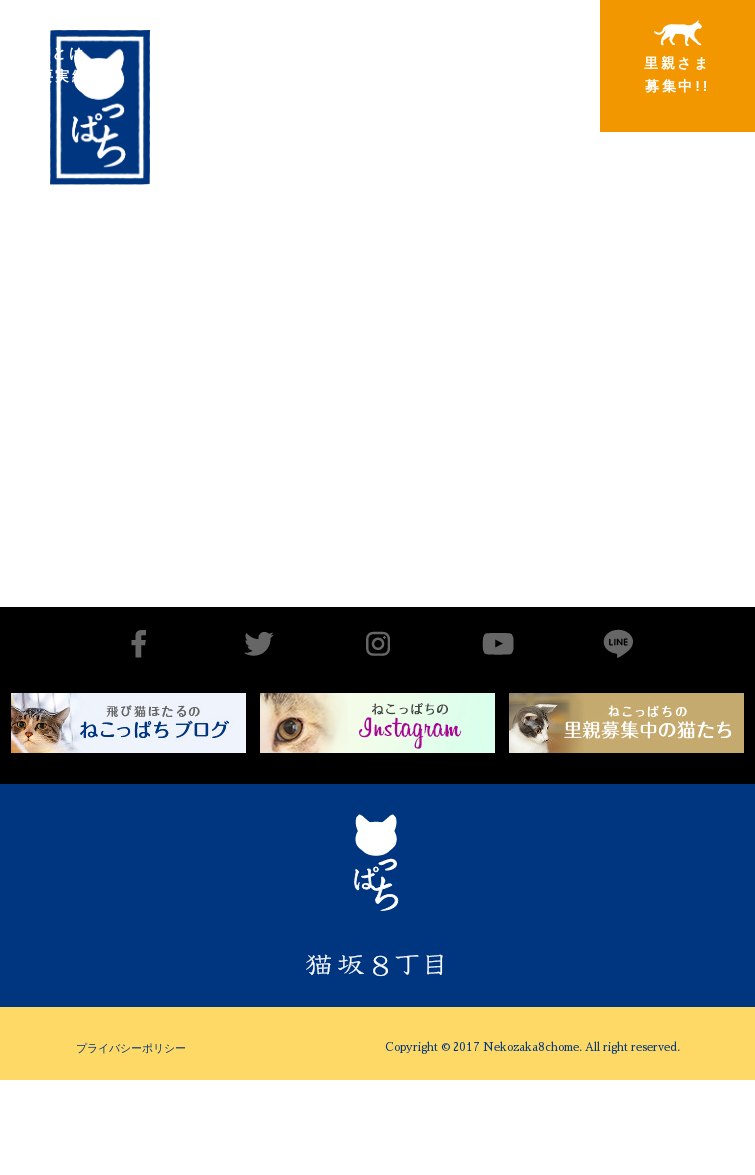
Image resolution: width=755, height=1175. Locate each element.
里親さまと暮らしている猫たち (353, 72)
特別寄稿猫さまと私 (516, 57)
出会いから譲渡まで (192, 56)
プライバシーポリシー (131, 1048)
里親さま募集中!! (677, 57)
